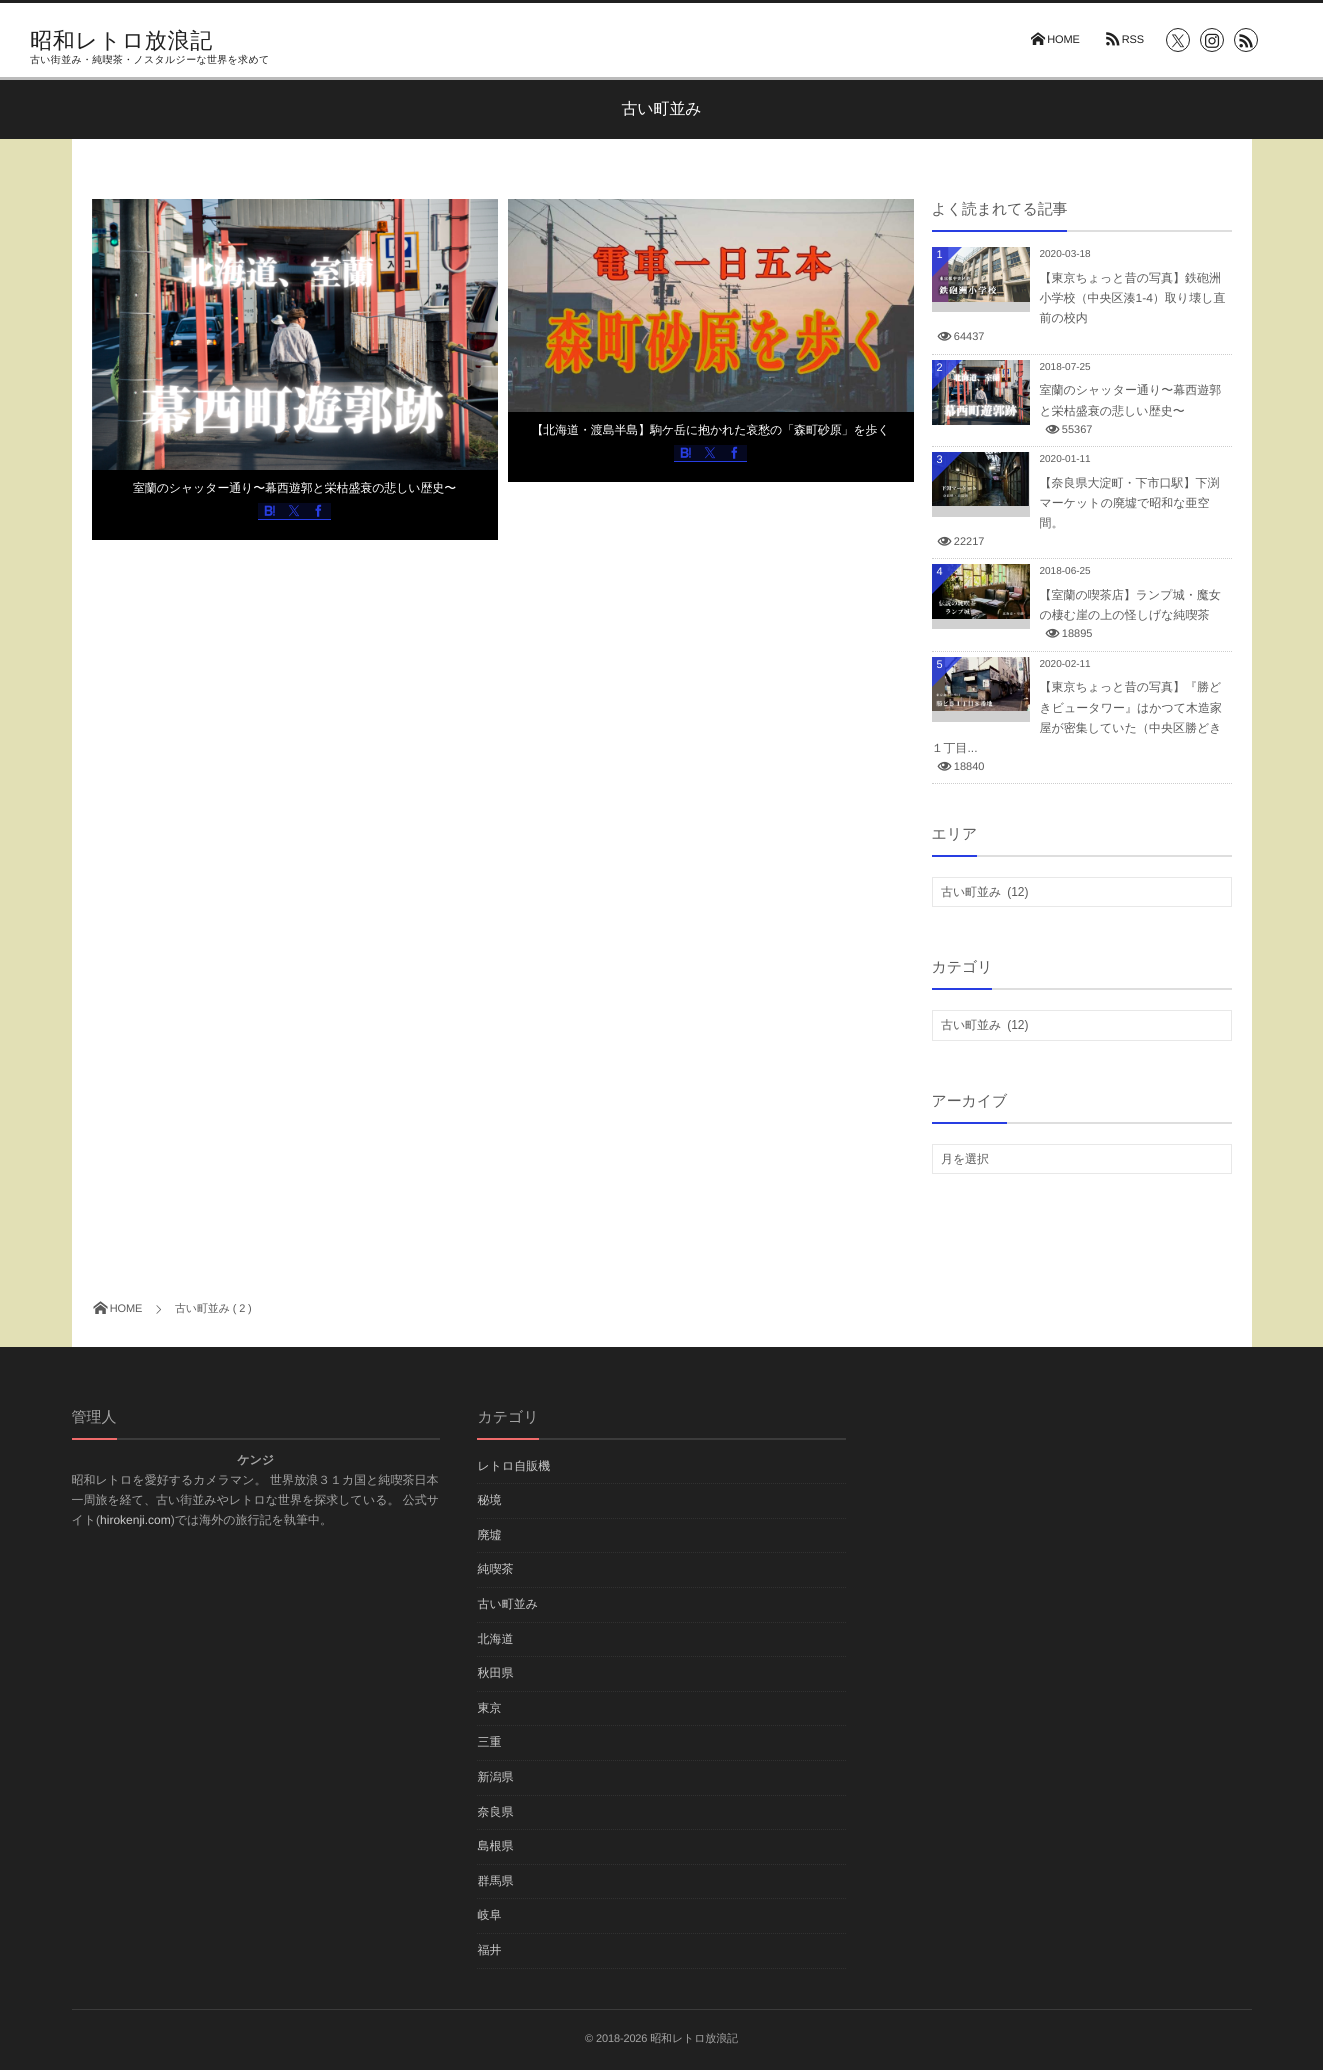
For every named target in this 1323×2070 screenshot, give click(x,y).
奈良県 (495, 1812)
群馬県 (495, 1881)
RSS (1133, 40)
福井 (489, 1950)
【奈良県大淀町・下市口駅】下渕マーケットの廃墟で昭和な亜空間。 (1130, 503)
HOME (1063, 40)
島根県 (495, 1846)
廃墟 (489, 1535)
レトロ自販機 (513, 1466)
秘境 (489, 1500)
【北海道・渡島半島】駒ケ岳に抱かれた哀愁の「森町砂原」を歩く (710, 430)
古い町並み (507, 1604)
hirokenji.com (135, 1520)
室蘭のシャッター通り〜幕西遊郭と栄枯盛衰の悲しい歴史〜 (294, 488)
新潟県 (495, 1777)
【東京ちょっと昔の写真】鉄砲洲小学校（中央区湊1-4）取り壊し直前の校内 (1133, 298)
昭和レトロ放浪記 (121, 41)
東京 (489, 1708)
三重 (489, 1742)
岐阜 (489, 1915)
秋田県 (495, 1673)
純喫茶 (495, 1569)
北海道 (495, 1639)
